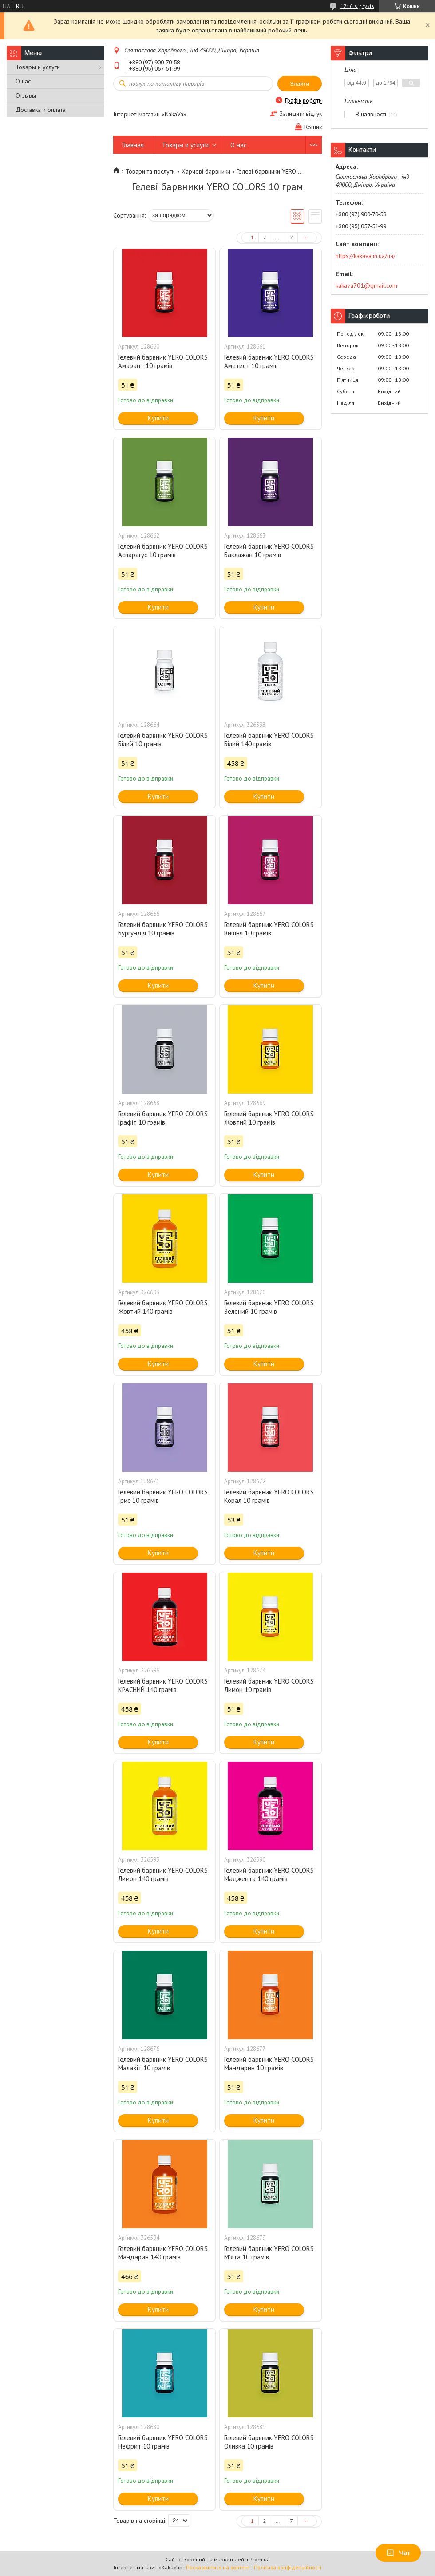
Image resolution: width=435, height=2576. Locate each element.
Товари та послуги (150, 171)
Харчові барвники (206, 171)
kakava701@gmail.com (366, 285)
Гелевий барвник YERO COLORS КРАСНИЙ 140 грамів (163, 1685)
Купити (158, 418)
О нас (23, 81)
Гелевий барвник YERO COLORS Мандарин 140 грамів (163, 2252)
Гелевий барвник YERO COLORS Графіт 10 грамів (163, 1118)
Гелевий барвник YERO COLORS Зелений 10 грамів (269, 1307)
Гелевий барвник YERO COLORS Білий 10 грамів (163, 739)
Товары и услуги (38, 67)
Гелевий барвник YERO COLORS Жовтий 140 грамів (163, 1307)
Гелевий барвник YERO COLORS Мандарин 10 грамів (269, 2063)
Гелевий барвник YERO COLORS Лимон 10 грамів (269, 1685)
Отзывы (26, 95)
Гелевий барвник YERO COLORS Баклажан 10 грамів (269, 550)
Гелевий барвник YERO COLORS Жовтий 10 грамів (269, 1118)
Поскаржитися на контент (218, 2567)
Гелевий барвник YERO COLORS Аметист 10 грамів (269, 361)
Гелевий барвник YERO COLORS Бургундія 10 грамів (163, 928)
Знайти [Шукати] (299, 83)
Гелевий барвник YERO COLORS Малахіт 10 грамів (163, 2063)
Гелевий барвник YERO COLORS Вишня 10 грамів (269, 928)
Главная (133, 145)
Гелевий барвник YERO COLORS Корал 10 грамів (269, 1496)
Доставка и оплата (41, 110)
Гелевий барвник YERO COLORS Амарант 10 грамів (163, 361)
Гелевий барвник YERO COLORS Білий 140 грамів (269, 739)
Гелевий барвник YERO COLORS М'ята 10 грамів (269, 2252)
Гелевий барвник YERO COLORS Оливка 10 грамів (269, 2441)
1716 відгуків (357, 6)
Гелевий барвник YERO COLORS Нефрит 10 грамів (163, 2441)
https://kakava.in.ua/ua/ (365, 256)
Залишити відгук (301, 114)
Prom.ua (259, 2559)
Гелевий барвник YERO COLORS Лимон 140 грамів (163, 1874)
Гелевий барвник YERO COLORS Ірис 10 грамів (163, 1496)
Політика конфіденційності (287, 2567)
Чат (398, 2553)
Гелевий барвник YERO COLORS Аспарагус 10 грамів (163, 550)
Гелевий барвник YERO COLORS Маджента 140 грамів (269, 1874)
